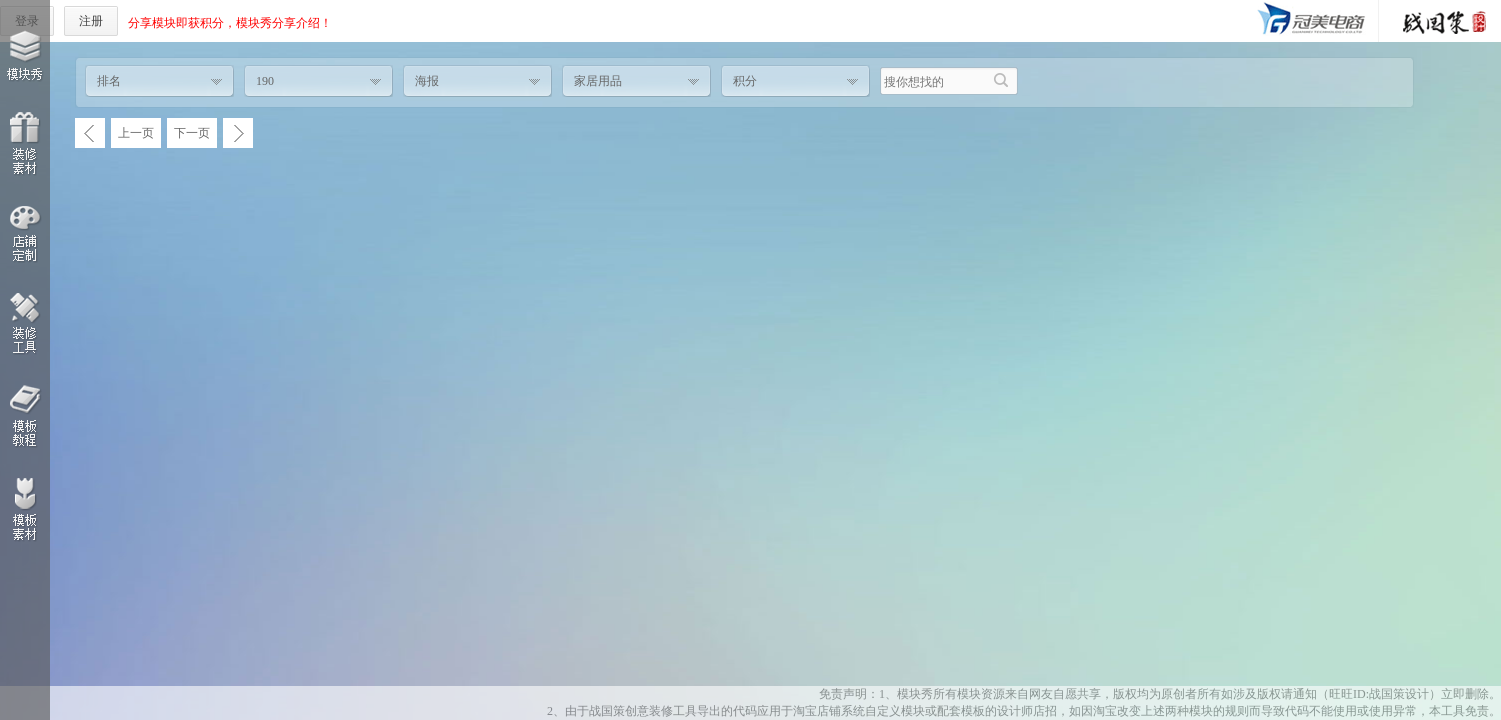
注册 (91, 21)
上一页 (136, 133)
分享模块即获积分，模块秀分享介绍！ (230, 23)
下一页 (192, 133)
